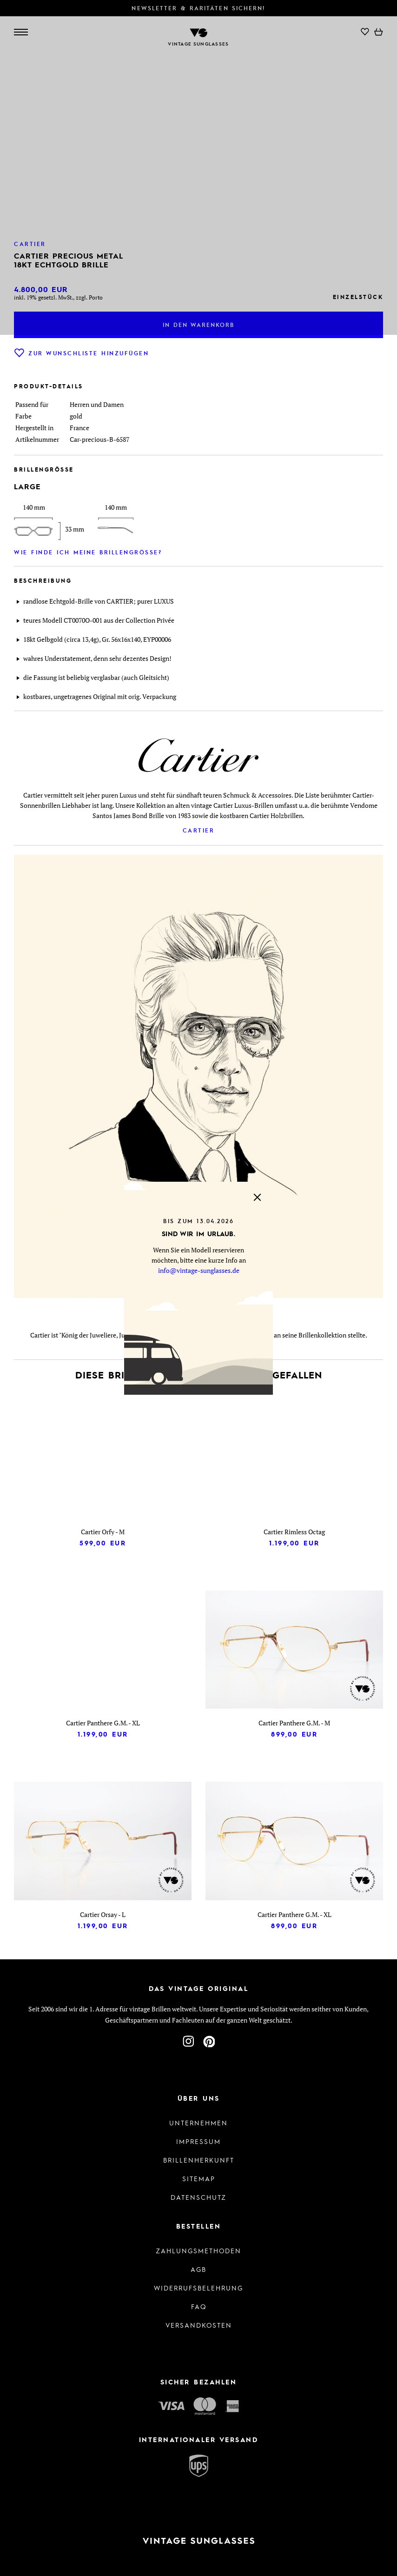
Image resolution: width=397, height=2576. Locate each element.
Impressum (198, 2141)
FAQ (198, 2306)
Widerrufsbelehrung (198, 2287)
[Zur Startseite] (198, 2540)
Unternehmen (198, 2122)
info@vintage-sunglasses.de (198, 1269)
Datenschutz (198, 2197)
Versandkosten (198, 2325)
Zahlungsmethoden (198, 2250)
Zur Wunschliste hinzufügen (81, 353)
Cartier (199, 830)
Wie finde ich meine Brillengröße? (88, 552)
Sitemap (198, 2178)
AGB (198, 2269)
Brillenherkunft (198, 2160)
